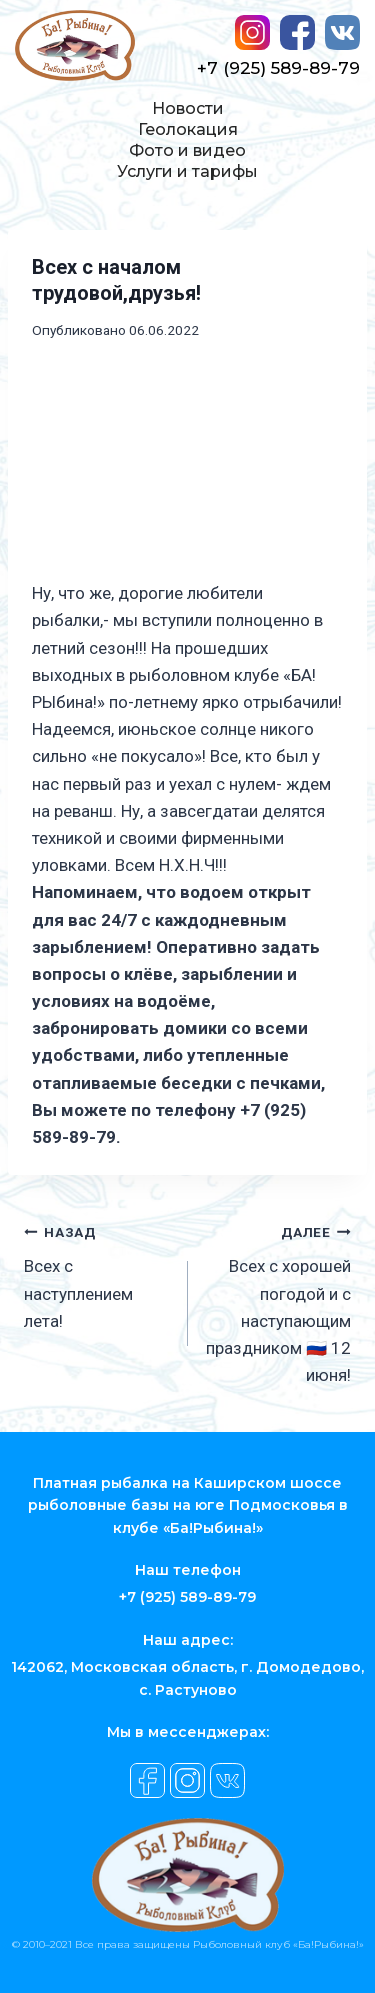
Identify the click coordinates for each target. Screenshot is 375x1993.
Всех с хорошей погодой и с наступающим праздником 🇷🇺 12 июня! (278, 1301)
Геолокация (188, 129)
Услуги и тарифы (187, 171)
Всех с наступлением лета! (97, 1274)
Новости (188, 108)
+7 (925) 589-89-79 (278, 68)
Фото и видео (187, 150)
